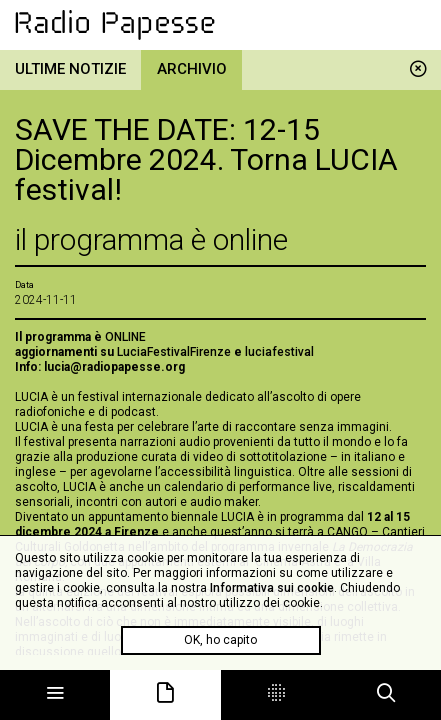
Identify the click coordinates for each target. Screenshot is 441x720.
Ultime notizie (70, 69)
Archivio (192, 69)
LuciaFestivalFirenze (174, 352)
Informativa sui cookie (272, 588)
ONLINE (125, 337)
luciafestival (279, 352)
